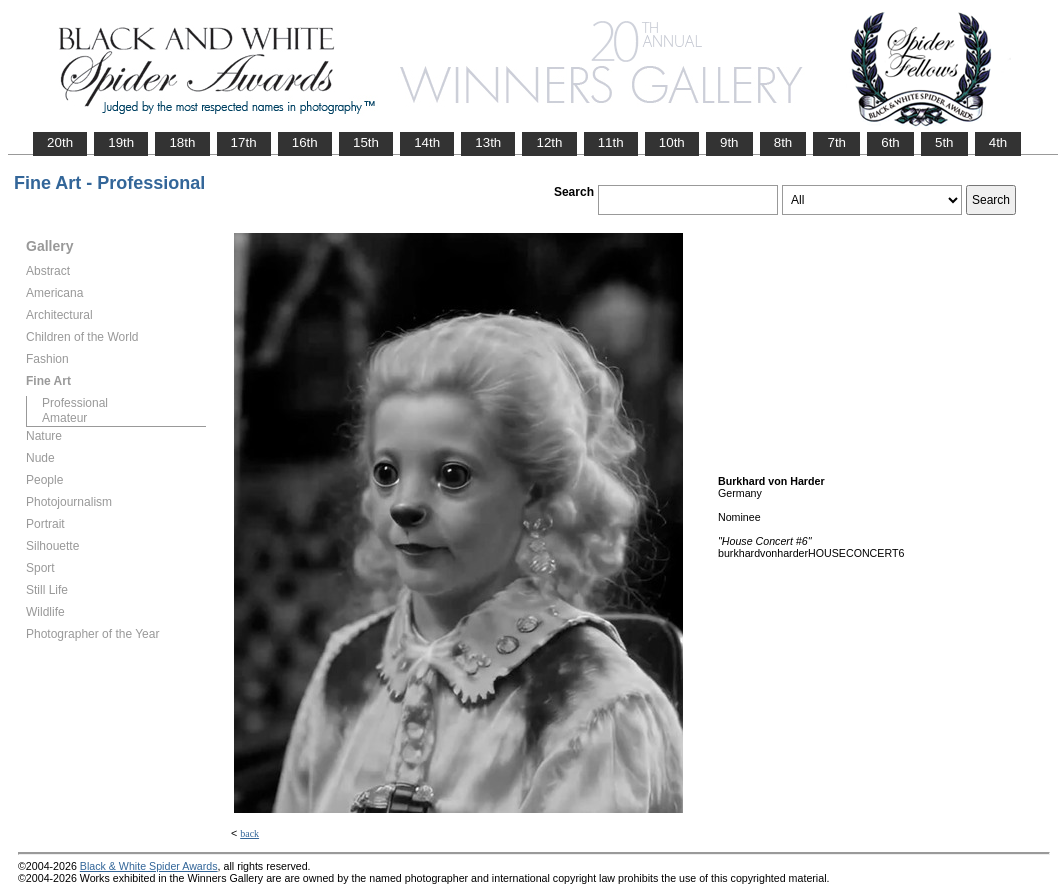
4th (998, 142)
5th (944, 142)
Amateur (64, 418)
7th (836, 142)
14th (427, 142)
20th (60, 142)
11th (611, 142)
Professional (75, 403)
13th (488, 142)
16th (305, 142)
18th (182, 142)
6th (890, 142)
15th (366, 142)
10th (672, 142)
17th (244, 142)
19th (121, 142)
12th (549, 142)
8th (783, 142)
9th (729, 142)
